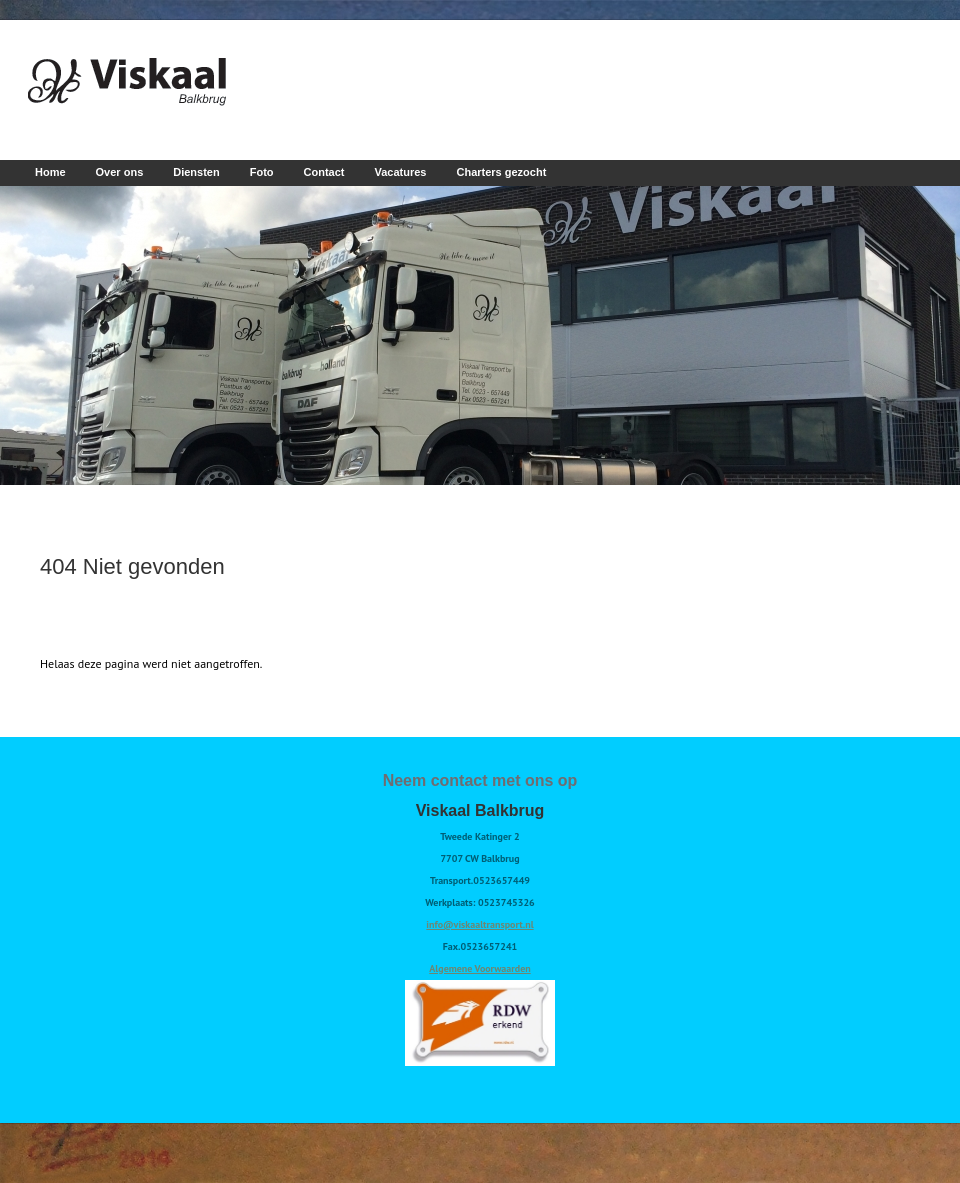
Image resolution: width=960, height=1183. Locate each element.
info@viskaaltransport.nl (479, 924)
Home (50, 172)
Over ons (120, 172)
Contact (324, 172)
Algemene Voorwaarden (479, 968)
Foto (262, 172)
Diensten (196, 172)
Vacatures (401, 172)
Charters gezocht (501, 172)
